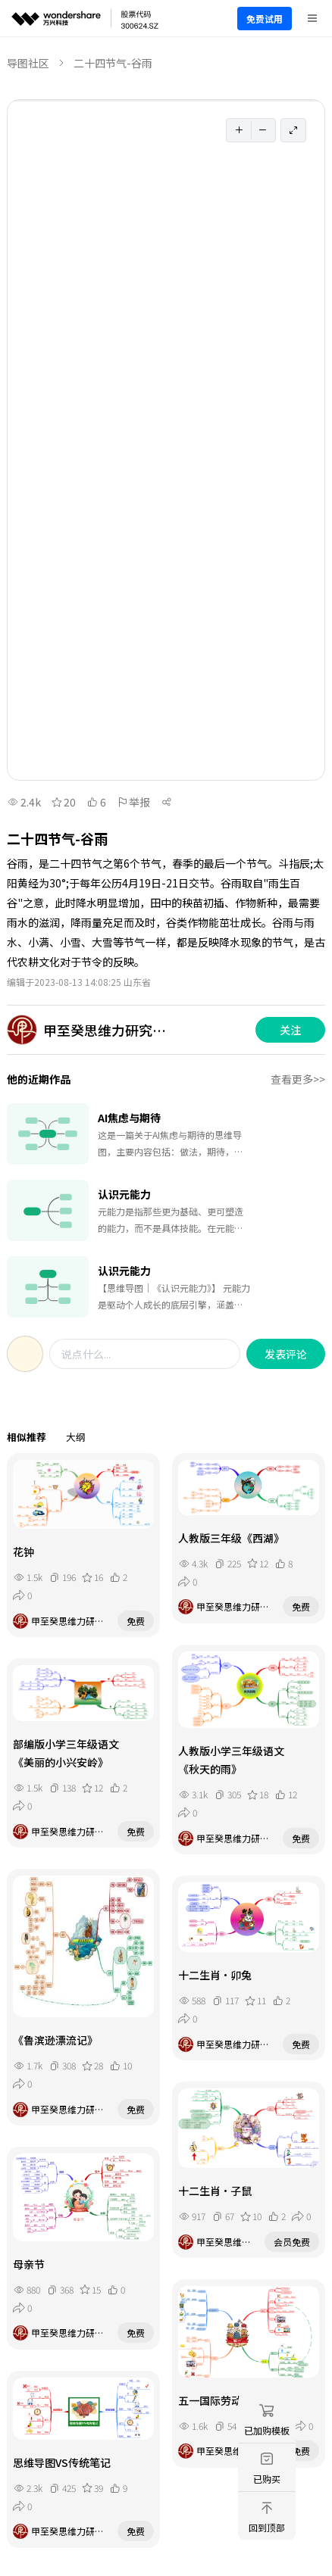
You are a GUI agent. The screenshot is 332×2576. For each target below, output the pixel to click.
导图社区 (28, 62)
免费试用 (264, 18)
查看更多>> (298, 1079)
